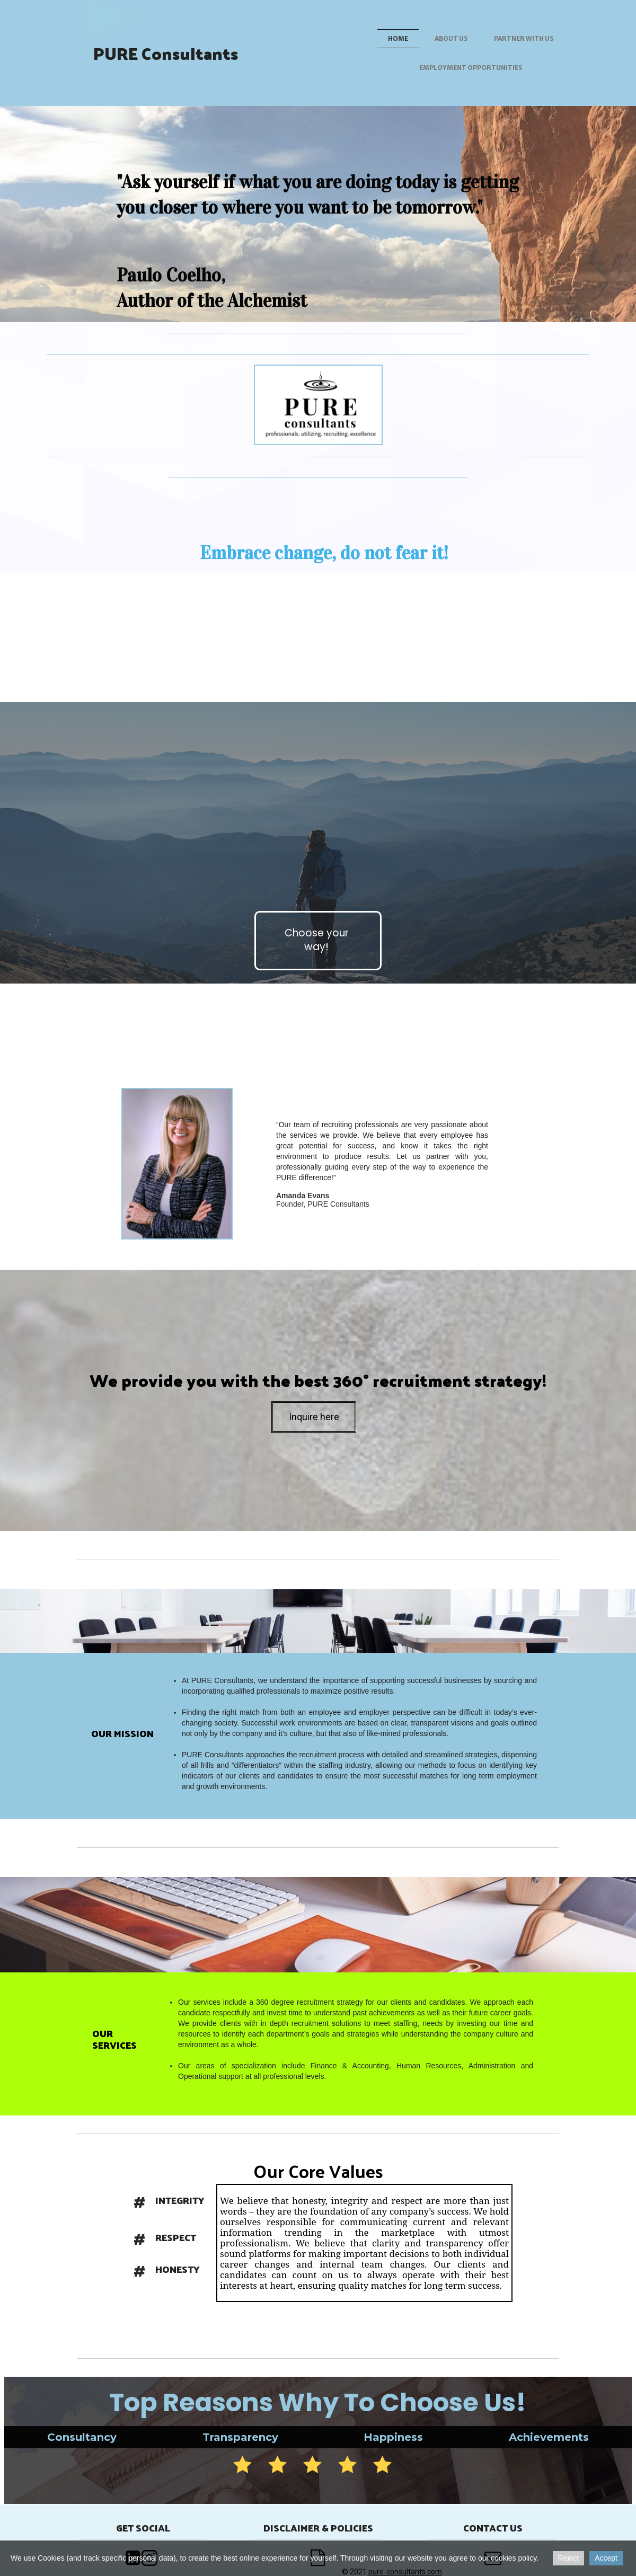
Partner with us (523, 38)
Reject (568, 2558)
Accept (606, 2558)
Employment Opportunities (470, 68)
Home (398, 38)
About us (451, 38)
